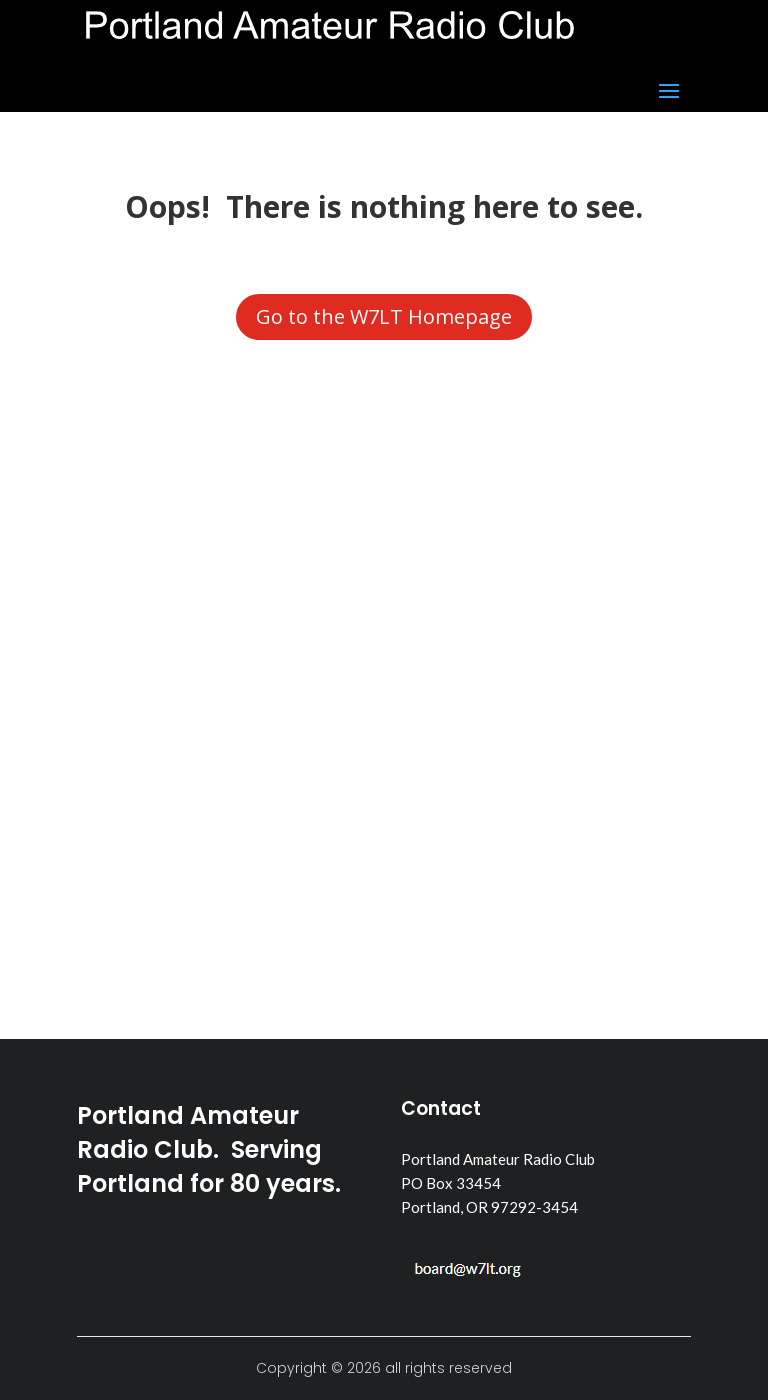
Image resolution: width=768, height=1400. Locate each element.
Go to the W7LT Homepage (384, 316)
